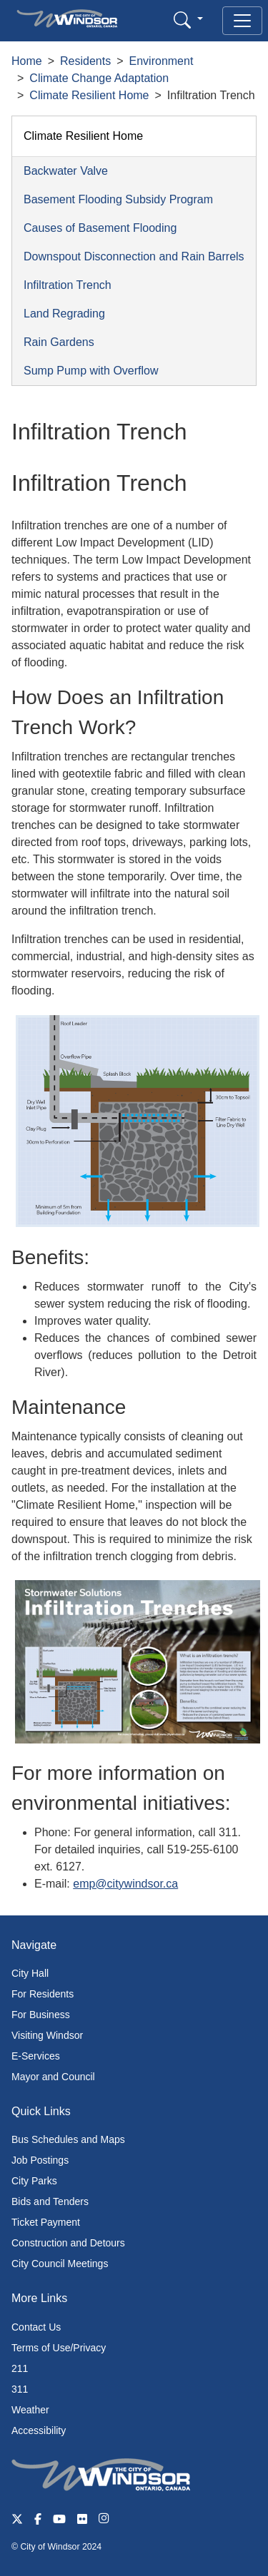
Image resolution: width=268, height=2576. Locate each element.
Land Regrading (64, 313)
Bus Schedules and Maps (68, 2139)
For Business (40, 2014)
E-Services (35, 2056)
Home (26, 61)
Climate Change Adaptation (99, 78)
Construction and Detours (68, 2243)
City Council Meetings (59, 2263)
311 (19, 2389)
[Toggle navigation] (242, 20)
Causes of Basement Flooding (100, 228)
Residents (85, 61)
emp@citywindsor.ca (125, 1884)
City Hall (30, 1973)
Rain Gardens (59, 342)
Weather (30, 2409)
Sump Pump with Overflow (91, 371)
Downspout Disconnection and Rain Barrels (134, 256)
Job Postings (40, 2160)
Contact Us (36, 2327)
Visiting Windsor (47, 2035)
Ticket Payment (45, 2222)
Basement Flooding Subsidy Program (118, 199)
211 (19, 2368)
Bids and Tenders (50, 2201)
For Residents (42, 1994)
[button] (188, 19)
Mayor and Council (53, 2076)
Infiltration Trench (67, 285)
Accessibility (38, 2430)
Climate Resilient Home (89, 95)
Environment (161, 61)
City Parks (34, 2180)
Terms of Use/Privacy (58, 2347)
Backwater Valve (66, 171)
